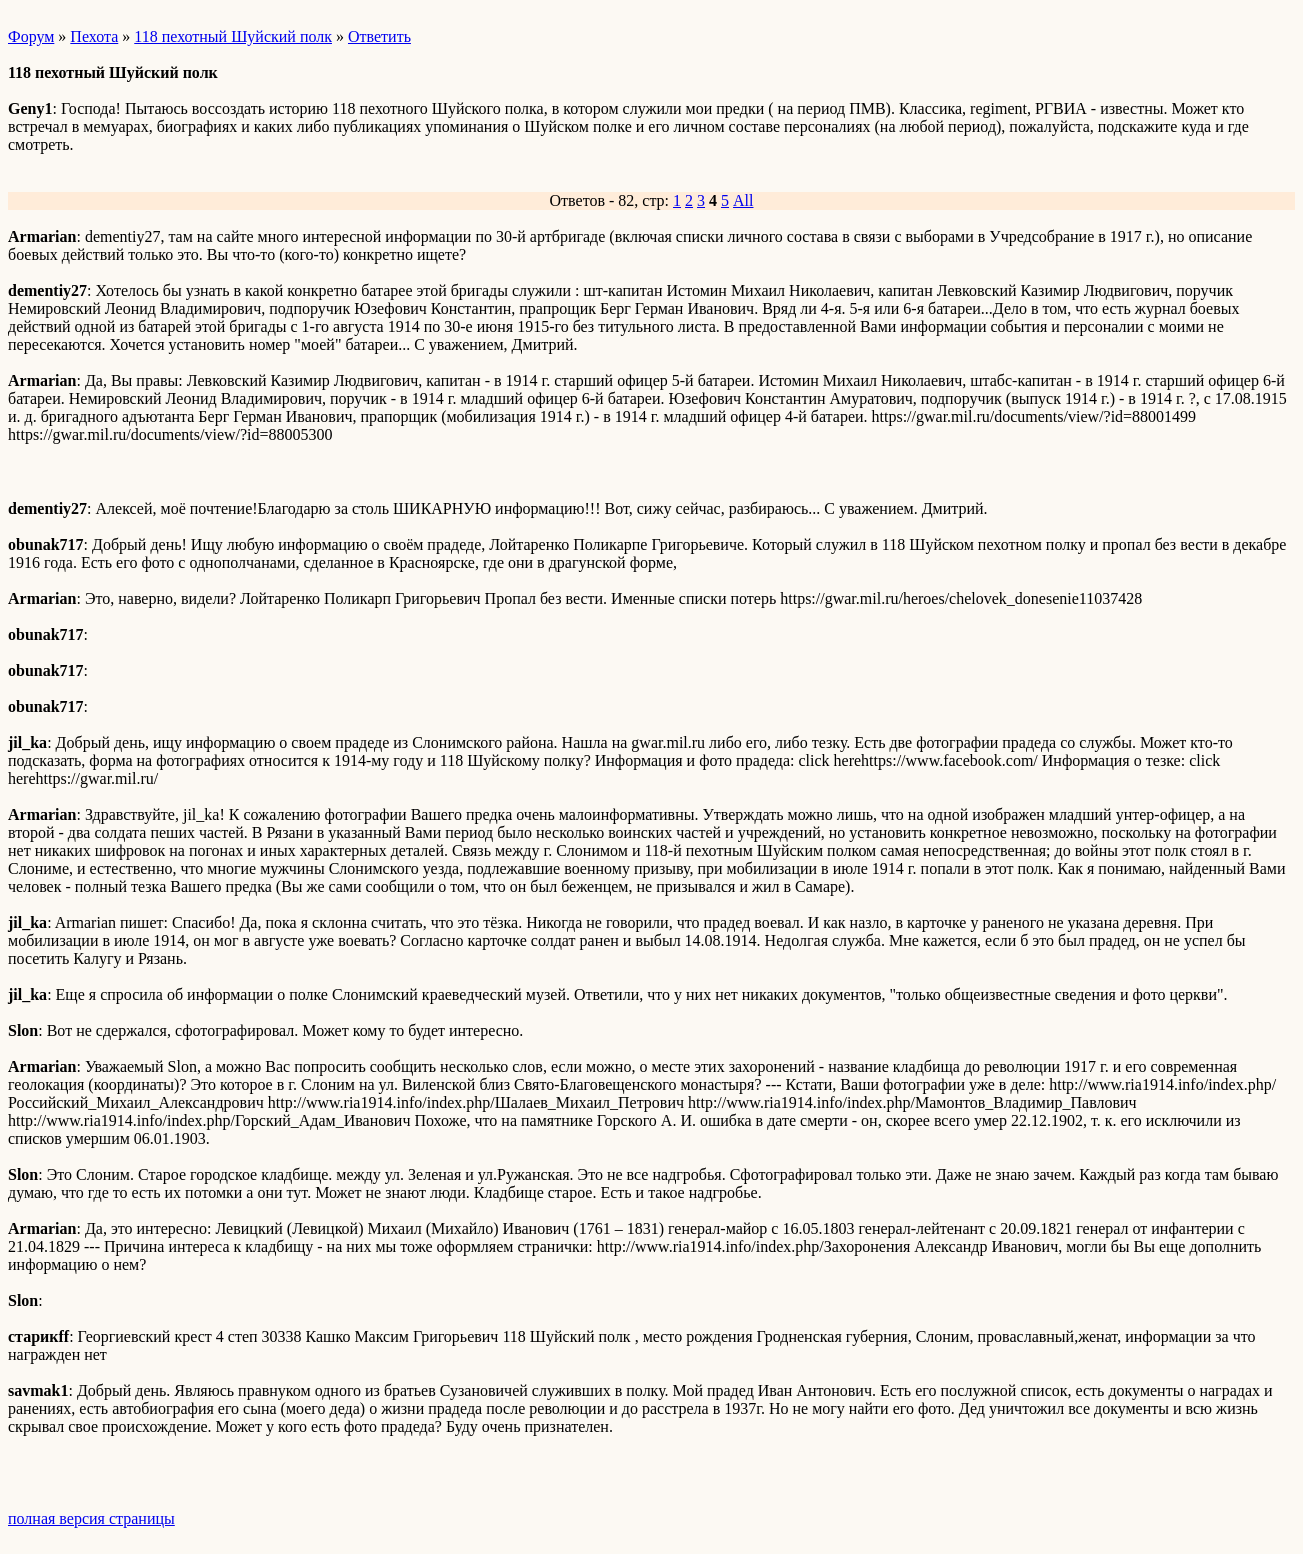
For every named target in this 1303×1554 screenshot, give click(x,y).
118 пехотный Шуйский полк (233, 36)
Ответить (379, 36)
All (743, 200)
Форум (31, 36)
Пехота (94, 36)
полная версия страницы (91, 1518)
